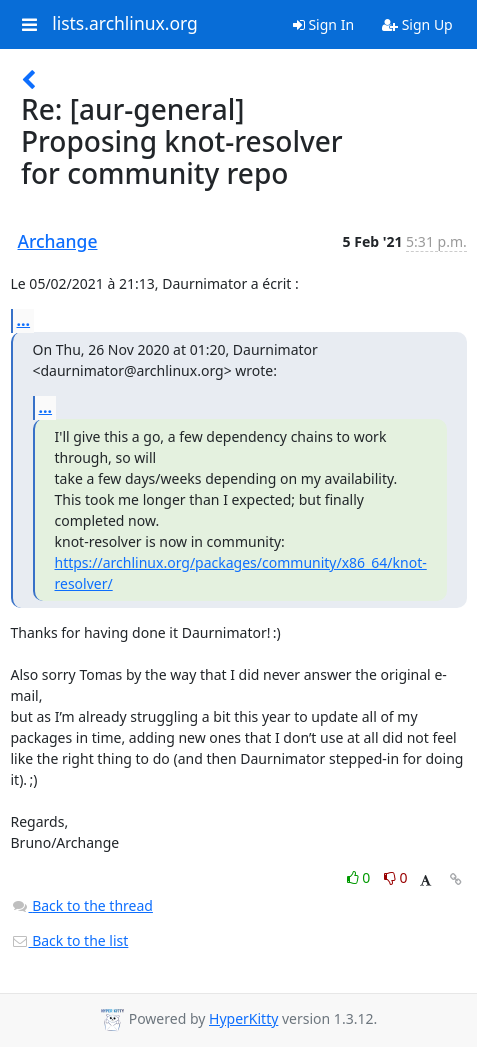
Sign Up (417, 24)
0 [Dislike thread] (396, 877)
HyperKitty (243, 1018)
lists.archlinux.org (125, 24)
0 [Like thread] (360, 877)
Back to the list (70, 940)
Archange (58, 241)
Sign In (323, 24)
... (24, 320)
